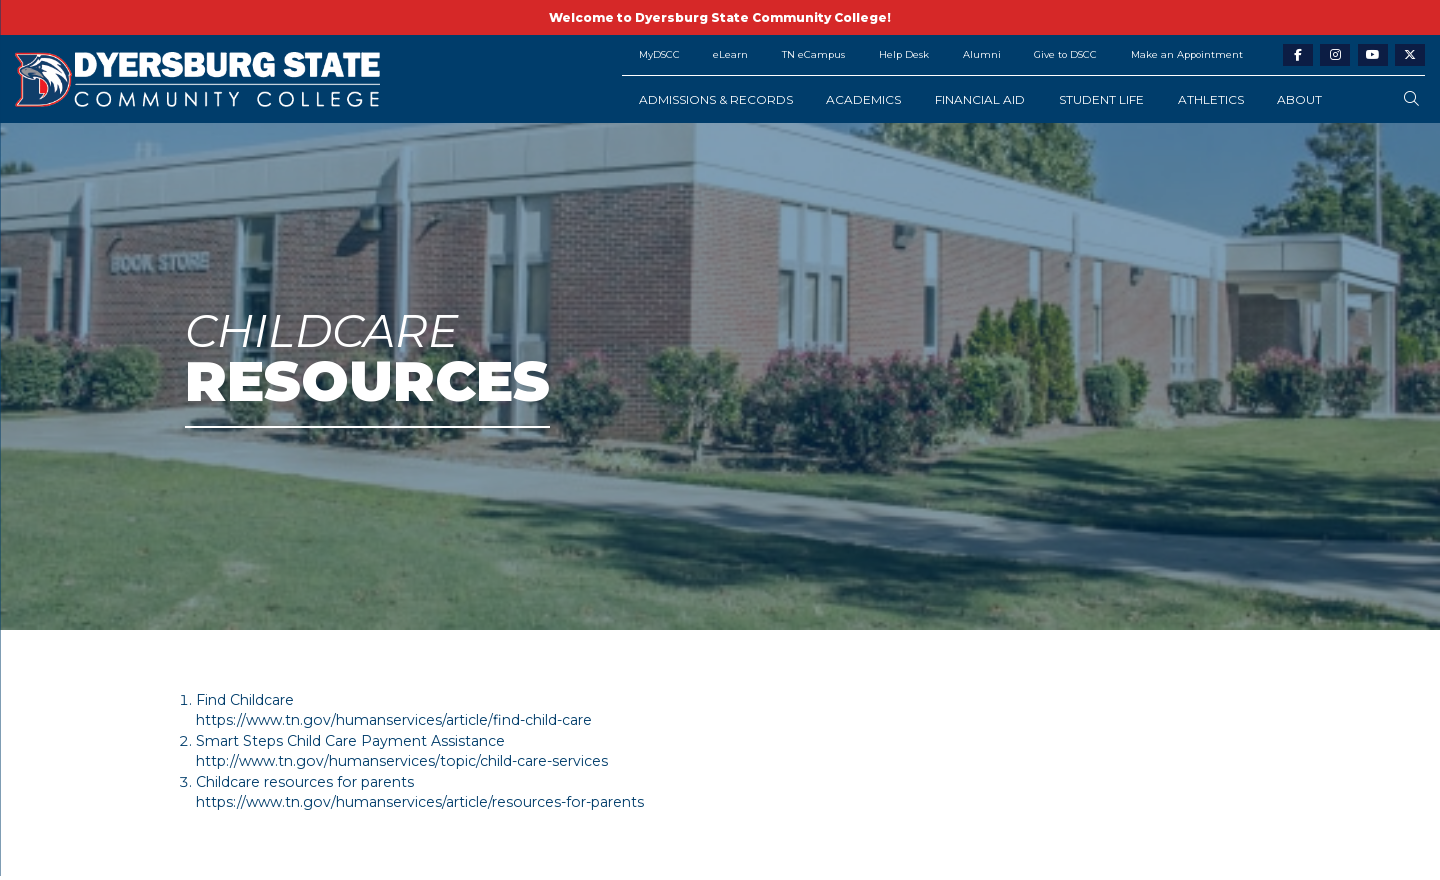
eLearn (730, 54)
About (1299, 99)
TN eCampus (813, 54)
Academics (863, 99)
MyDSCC (659, 54)
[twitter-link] (1410, 55)
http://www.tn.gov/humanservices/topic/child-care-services (402, 761)
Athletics (1211, 99)
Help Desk (904, 54)
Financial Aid (980, 99)
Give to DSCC (1065, 54)
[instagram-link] (1335, 55)
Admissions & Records (716, 99)
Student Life (1101, 99)
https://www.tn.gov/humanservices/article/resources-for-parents (420, 802)
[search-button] (1411, 99)
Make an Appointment (1187, 54)
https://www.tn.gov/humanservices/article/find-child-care (394, 720)
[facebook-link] (1298, 55)
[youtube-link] (1373, 55)
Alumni (982, 54)
